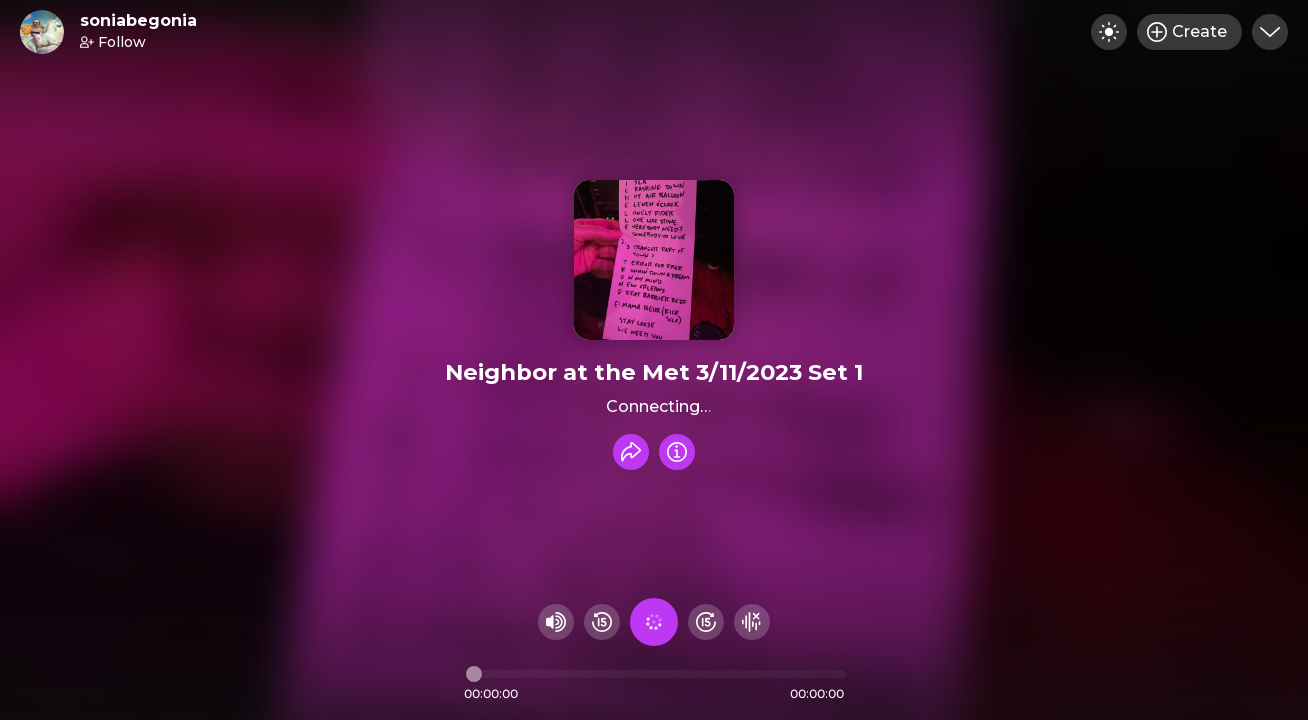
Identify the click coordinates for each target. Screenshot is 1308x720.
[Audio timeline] (656, 674)
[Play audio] (654, 622)
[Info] (677, 452)
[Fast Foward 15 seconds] (706, 622)
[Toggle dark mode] (1109, 32)
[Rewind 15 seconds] (602, 622)
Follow (113, 42)
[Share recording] (631, 452)
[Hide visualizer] (752, 622)
